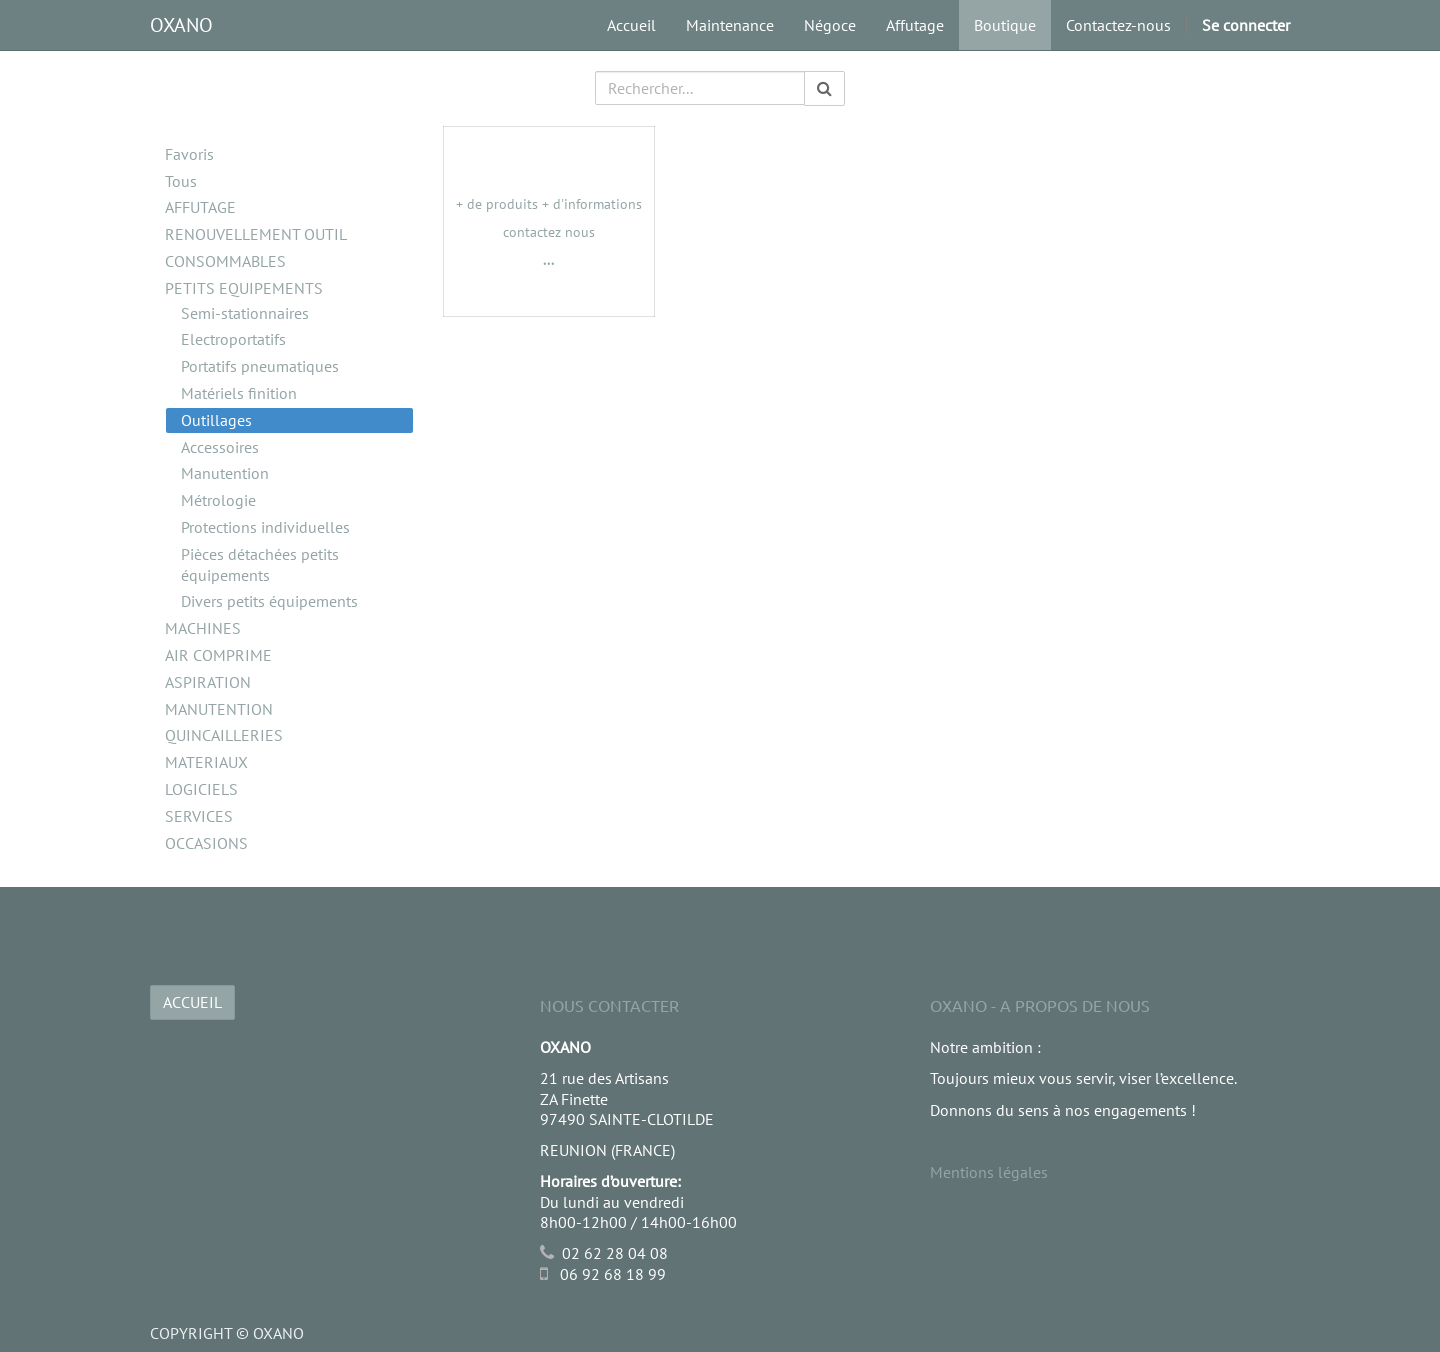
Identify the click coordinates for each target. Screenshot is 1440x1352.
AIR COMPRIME (218, 655)
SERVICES (199, 816)
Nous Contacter (609, 1005)
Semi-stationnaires (245, 313)
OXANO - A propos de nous (1040, 1005)
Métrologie (218, 500)
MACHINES (203, 628)
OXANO (181, 25)
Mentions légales (989, 1172)
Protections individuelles (265, 527)
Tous (181, 181)
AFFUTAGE (200, 207)
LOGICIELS (201, 789)
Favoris (189, 154)
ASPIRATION (208, 682)
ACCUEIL (192, 1002)
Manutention (225, 473)
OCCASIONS (206, 843)
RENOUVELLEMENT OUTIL (256, 234)
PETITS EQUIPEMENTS (244, 288)
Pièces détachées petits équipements (260, 564)
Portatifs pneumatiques (260, 366)
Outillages (216, 420)
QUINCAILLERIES (224, 735)
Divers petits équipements (269, 601)
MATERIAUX (206, 762)
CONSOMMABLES (225, 261)
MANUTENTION (219, 709)
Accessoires (220, 447)
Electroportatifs (233, 339)
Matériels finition (239, 393)
